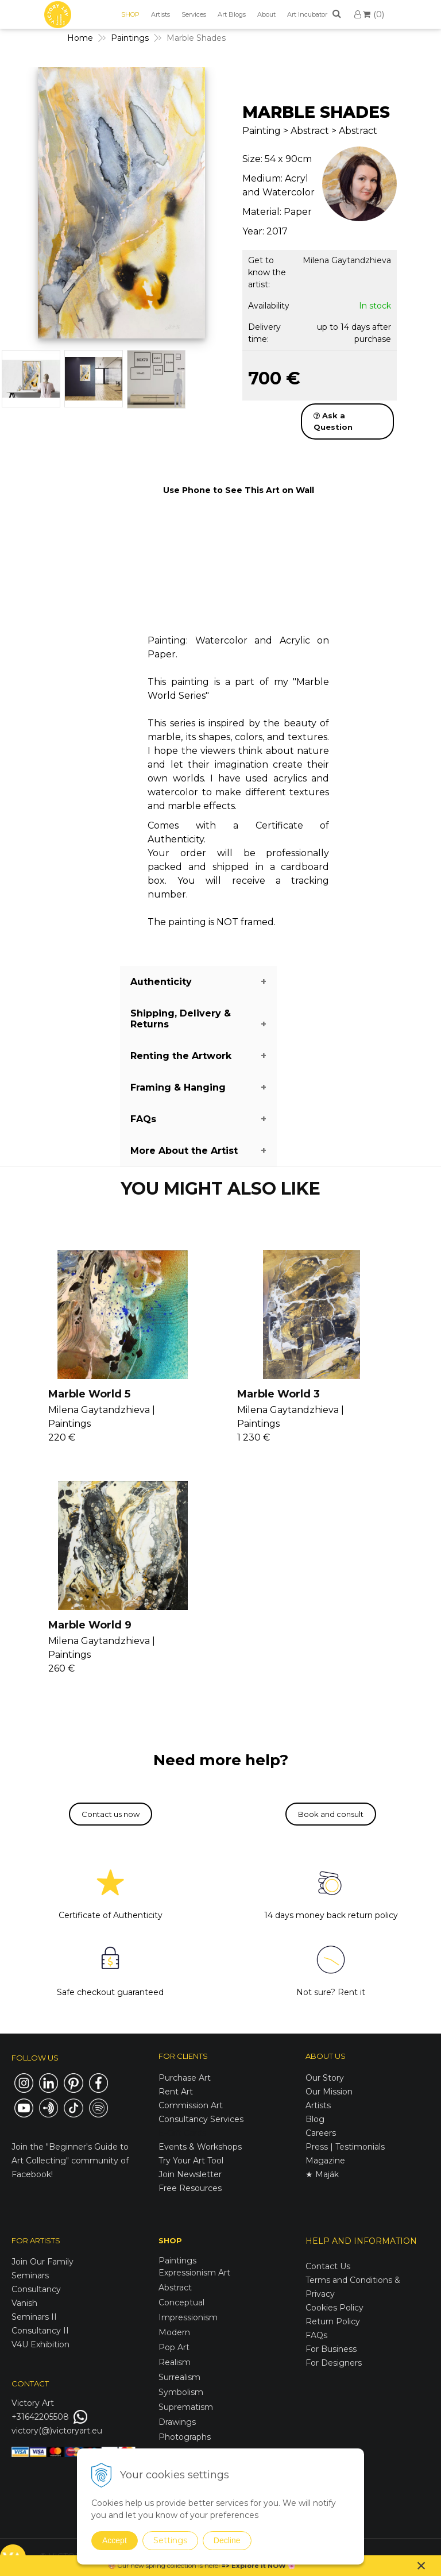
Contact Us (327, 2266)
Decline (227, 2540)
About (266, 14)
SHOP (130, 14)
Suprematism (185, 2407)
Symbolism (180, 2392)
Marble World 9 (89, 1625)
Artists (160, 14)
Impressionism (188, 2317)
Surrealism (179, 2377)
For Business (332, 2349)
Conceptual (181, 2302)
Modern (174, 2332)
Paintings (177, 2260)
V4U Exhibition (40, 2344)
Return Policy (332, 2321)
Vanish (24, 2303)
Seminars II (34, 2317)
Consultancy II (40, 2330)
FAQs (316, 2335)
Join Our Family (42, 2262)
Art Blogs (232, 14)
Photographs (184, 2437)
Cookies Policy (334, 2307)
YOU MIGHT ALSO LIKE (220, 1188)
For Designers (333, 2363)
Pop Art (173, 2347)
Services (193, 14)
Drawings (177, 2422)
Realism (174, 2362)
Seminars (30, 2275)
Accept (114, 2540)
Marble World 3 (278, 1394)
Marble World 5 (89, 1394)
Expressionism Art (194, 2272)
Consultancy (36, 2289)
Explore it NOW (258, 2566)
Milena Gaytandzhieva (347, 260)
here (211, 2566)
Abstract (175, 2287)
